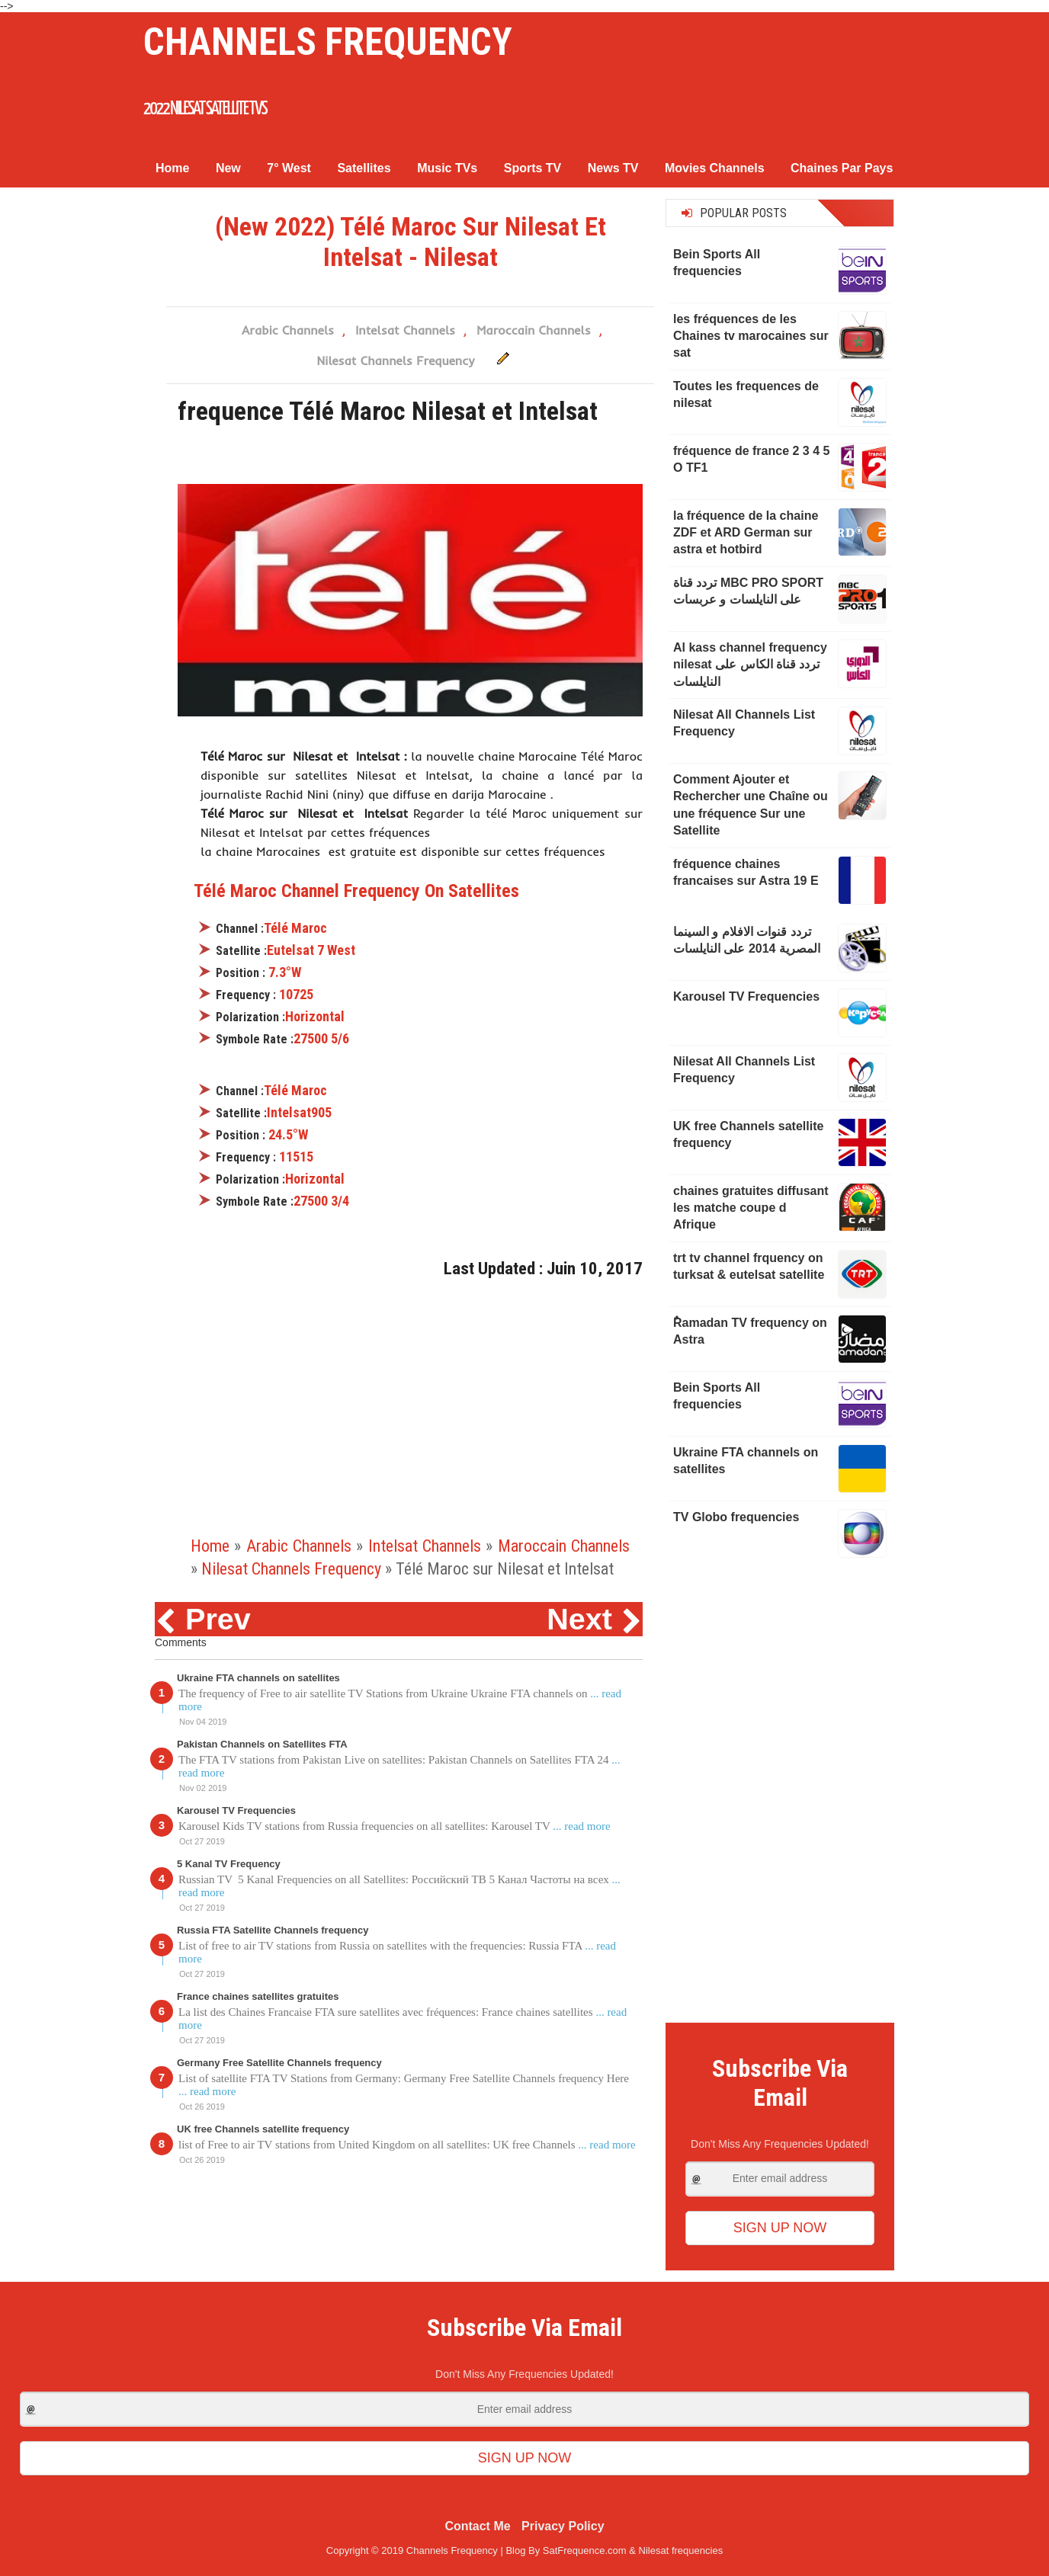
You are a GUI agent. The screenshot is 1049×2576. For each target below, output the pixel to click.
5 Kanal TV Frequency (229, 1860)
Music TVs (447, 165)
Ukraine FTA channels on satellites (258, 1674)
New (228, 165)
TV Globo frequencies (736, 1513)
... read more (581, 1823)
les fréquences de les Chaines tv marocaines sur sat (751, 332)
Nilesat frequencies (681, 2547)
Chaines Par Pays (842, 165)
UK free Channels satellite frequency (263, 2126)
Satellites (363, 165)
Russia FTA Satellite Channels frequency (272, 1927)
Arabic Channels (288, 327)
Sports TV (533, 165)
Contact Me (477, 2523)
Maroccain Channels (533, 327)
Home (172, 165)
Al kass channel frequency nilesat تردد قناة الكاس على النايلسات (750, 661)
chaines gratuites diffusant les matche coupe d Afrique (751, 1204)
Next (579, 1615)
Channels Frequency (312, 41)
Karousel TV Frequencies (236, 1807)
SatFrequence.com (585, 2547)
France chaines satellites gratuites (257, 1993)
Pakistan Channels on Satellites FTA (262, 1741)
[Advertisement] (410, 1416)
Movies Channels (715, 165)
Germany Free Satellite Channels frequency (279, 2059)
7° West (289, 165)
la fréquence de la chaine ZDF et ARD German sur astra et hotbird (745, 529)
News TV (613, 165)
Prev (218, 1615)
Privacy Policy (563, 2523)
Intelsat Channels (405, 327)
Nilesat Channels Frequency (395, 357)
